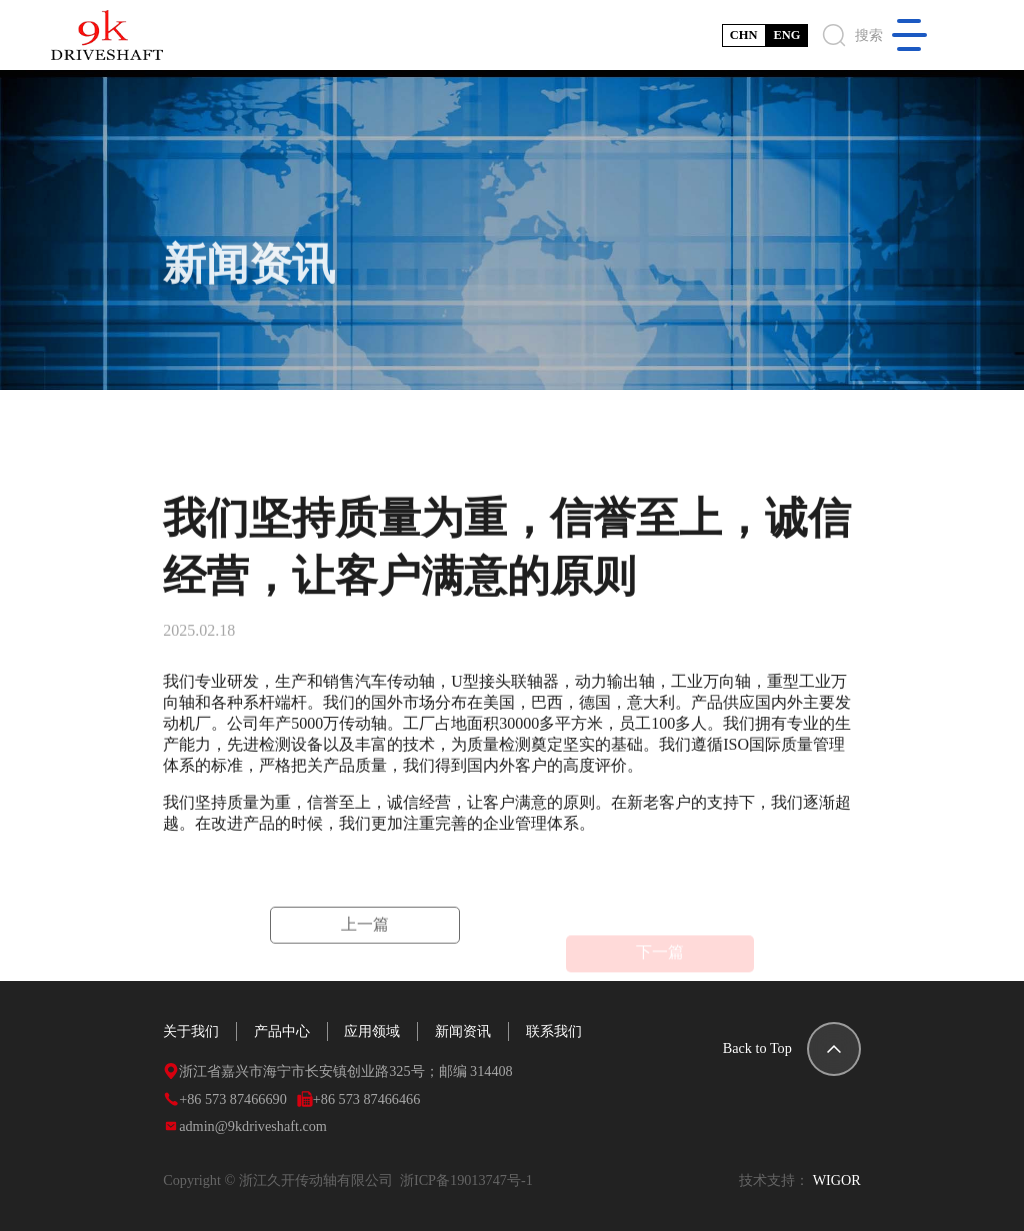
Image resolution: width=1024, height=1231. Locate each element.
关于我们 (191, 1031)
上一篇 (365, 936)
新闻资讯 (463, 1031)
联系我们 (554, 1031)
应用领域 (372, 1031)
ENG (786, 35)
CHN (744, 35)
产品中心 (282, 1031)
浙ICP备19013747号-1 (470, 1180)
